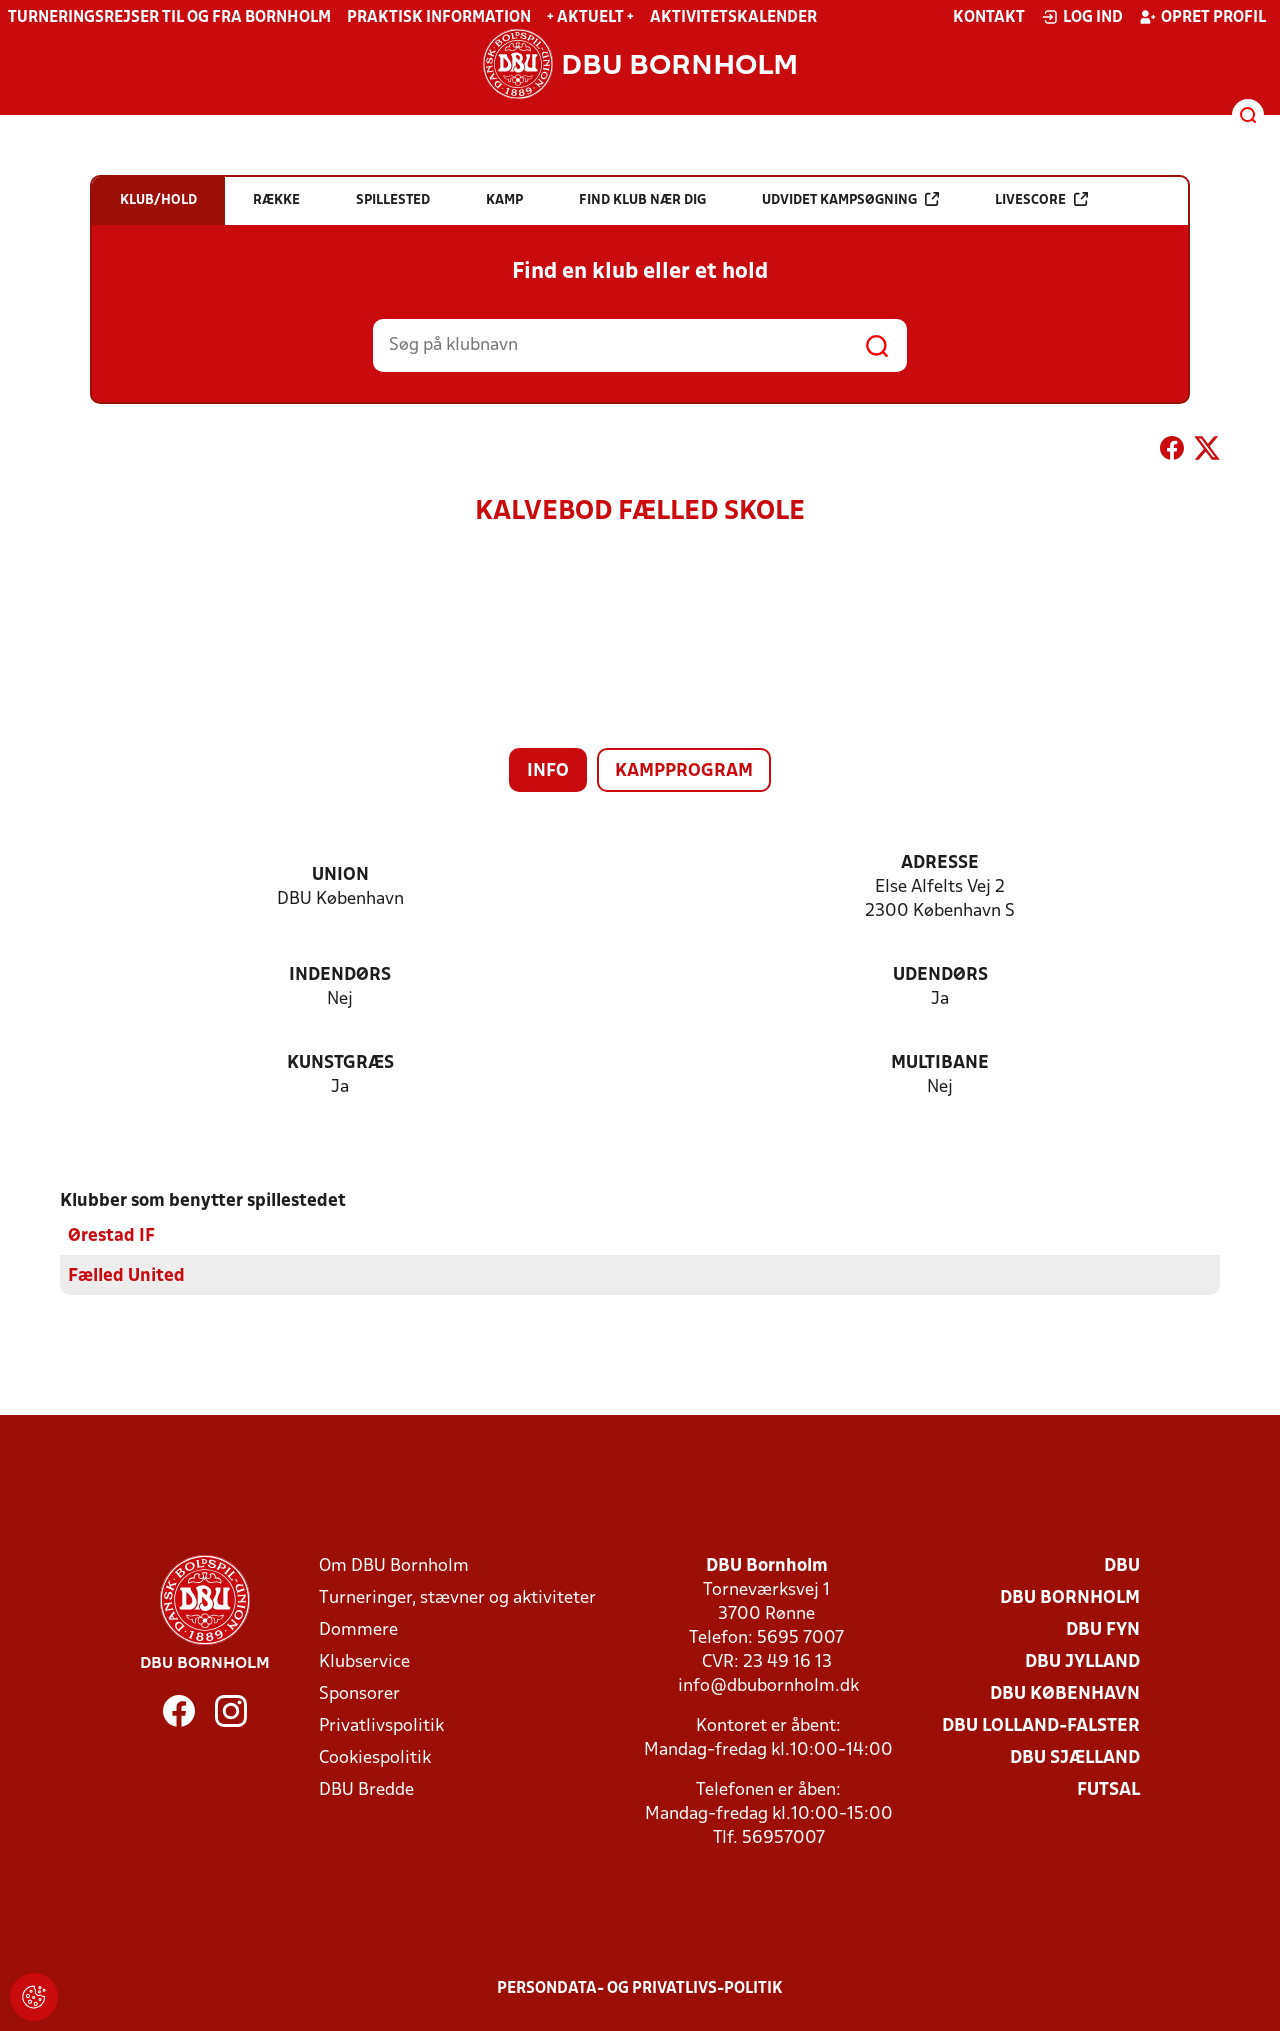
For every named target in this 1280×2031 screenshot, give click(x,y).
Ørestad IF (111, 1235)
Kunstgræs (340, 1063)
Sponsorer (359, 1693)
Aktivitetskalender (733, 18)
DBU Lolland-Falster (1041, 1725)
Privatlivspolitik (381, 1725)
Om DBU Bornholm (394, 1565)
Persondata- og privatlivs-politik (640, 1988)
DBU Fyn (1103, 1629)
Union (340, 875)
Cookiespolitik (375, 1757)
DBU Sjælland (1075, 1757)
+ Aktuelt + (590, 18)
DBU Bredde (366, 1789)
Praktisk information (439, 18)
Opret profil (1202, 17)
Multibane (940, 1063)
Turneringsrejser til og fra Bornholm (169, 18)
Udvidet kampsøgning (850, 199)
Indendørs (340, 975)
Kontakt (989, 18)
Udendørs (940, 975)
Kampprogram (684, 771)
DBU (1122, 1565)
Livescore (1041, 199)
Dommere (358, 1629)
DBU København (1065, 1693)
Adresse (940, 863)
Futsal (1108, 1789)
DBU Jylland (1082, 1661)
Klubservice (364, 1661)
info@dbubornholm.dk (768, 1685)
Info (548, 771)
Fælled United (126, 1275)
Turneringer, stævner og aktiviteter (457, 1597)
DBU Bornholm (1070, 1597)
